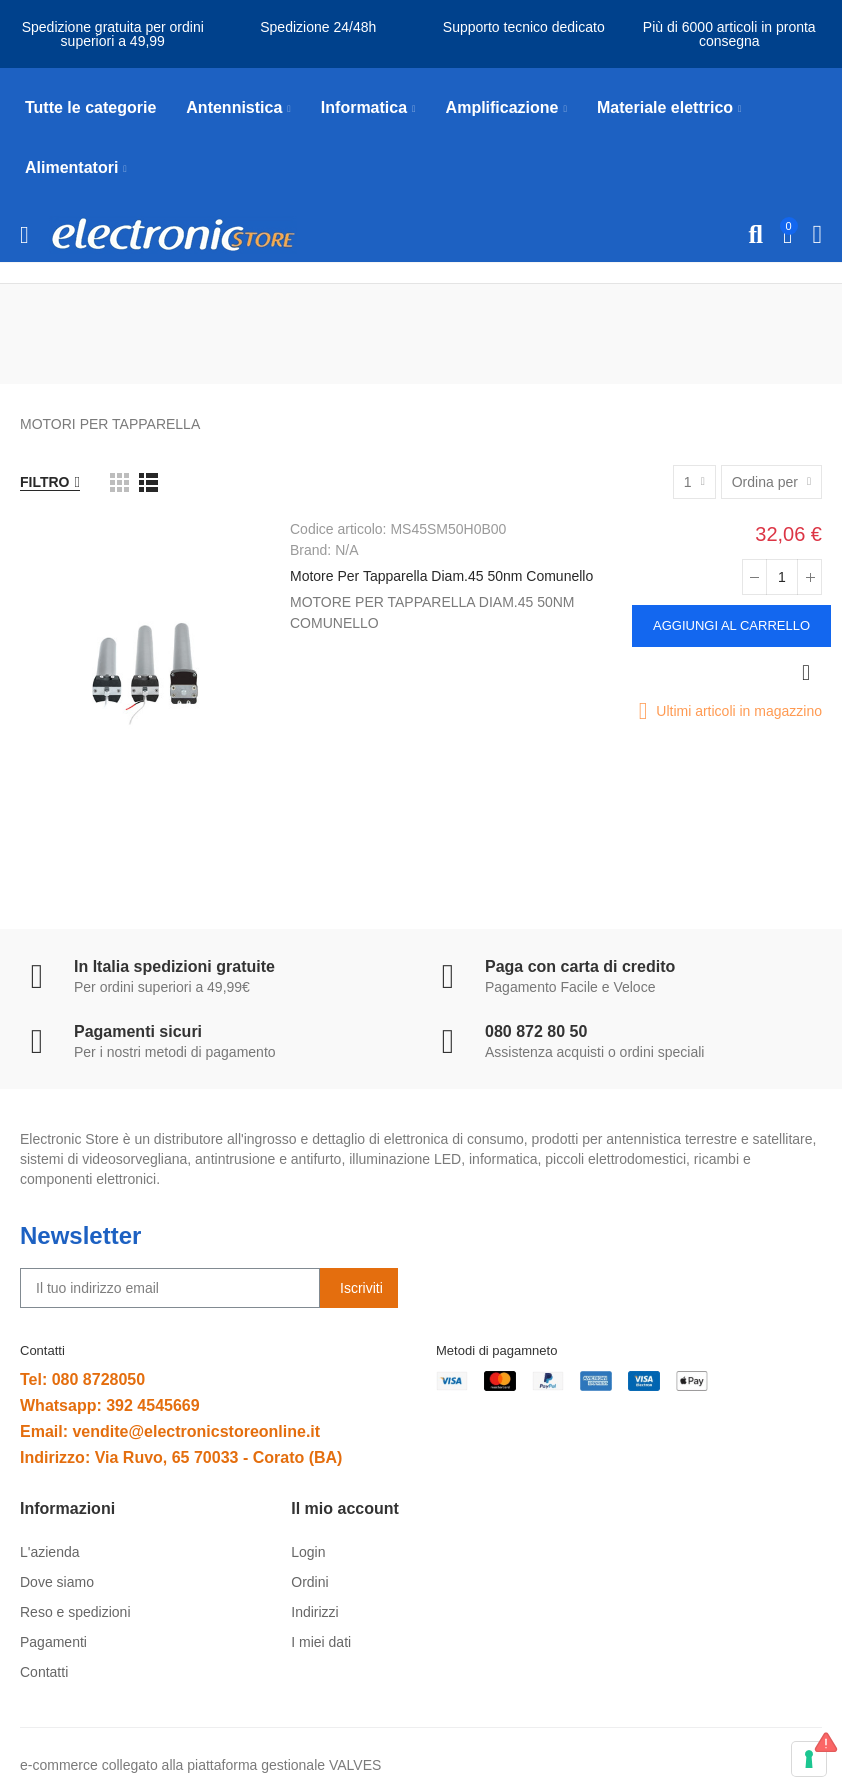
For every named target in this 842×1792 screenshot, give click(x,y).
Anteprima (806, 673)
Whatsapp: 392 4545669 (110, 1405)
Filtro (45, 482)
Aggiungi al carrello (731, 625)
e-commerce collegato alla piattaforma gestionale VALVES (200, 1765)
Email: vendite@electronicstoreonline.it (170, 1431)
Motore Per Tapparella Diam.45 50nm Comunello (441, 576)
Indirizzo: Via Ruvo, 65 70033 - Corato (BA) (181, 1457)
